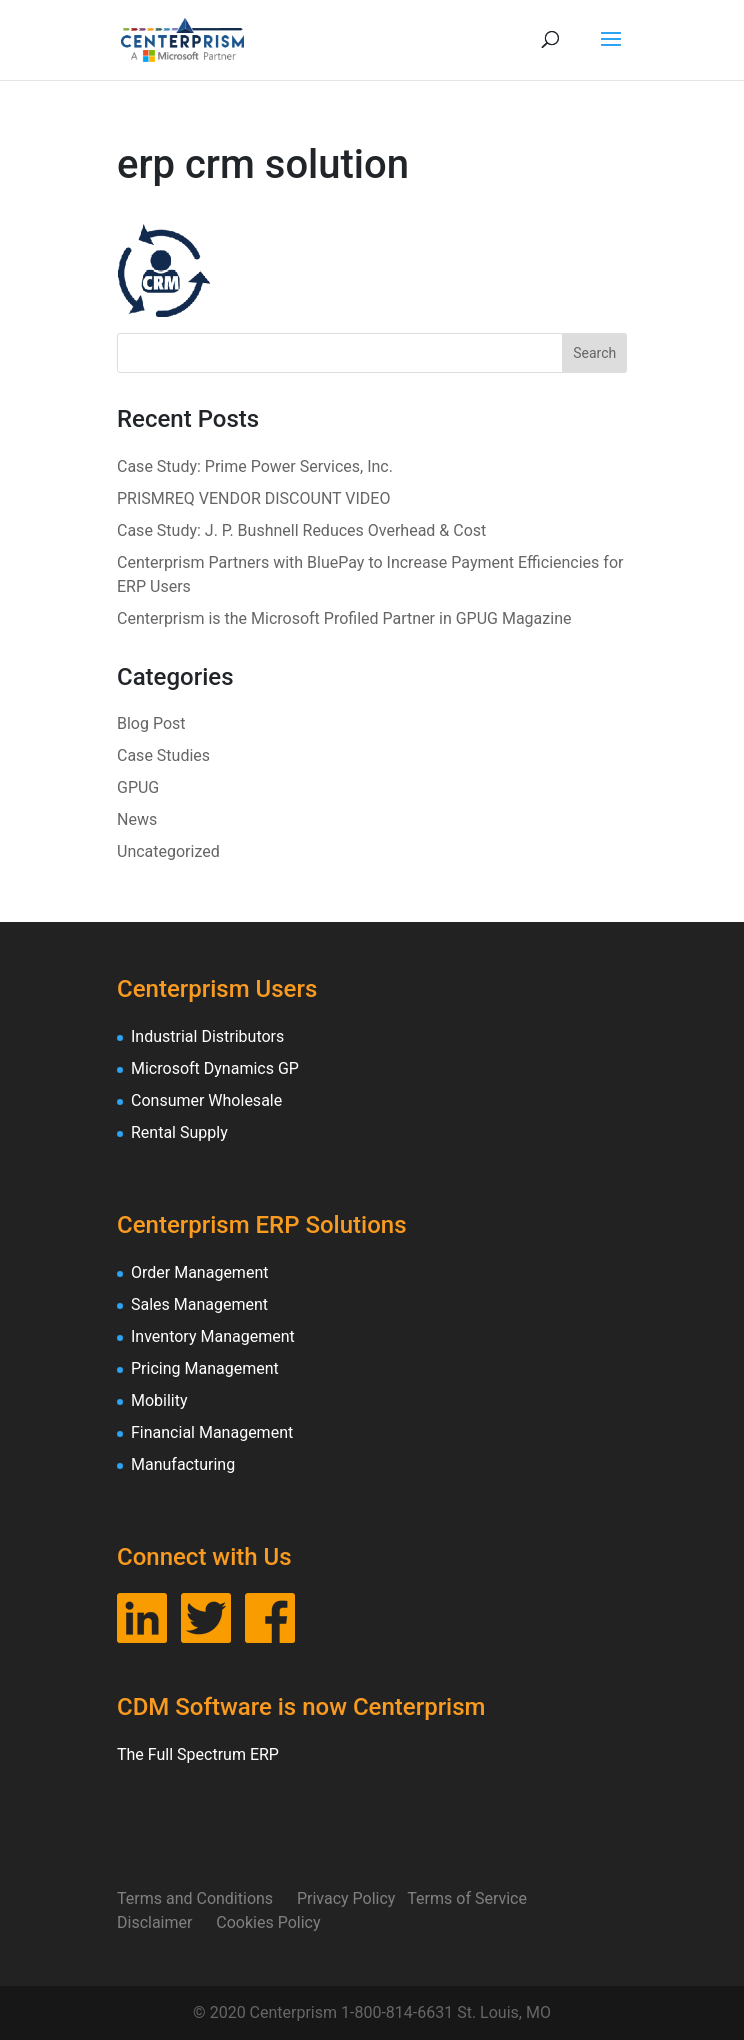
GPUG (138, 787)
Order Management (199, 1272)
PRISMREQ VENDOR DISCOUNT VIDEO (253, 498)
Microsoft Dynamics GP (215, 1068)
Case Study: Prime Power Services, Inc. (255, 466)
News (137, 819)
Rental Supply (179, 1132)
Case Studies (163, 755)
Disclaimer (166, 1922)
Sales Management (199, 1304)
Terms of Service (478, 1898)
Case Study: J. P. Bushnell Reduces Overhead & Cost (301, 530)
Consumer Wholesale (206, 1100)
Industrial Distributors (207, 1036)
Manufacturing (183, 1464)
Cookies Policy (268, 1922)
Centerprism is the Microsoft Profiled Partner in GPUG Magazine (344, 618)
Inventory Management (213, 1336)
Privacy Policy (352, 1898)
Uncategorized (168, 851)
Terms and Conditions (207, 1898)
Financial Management (212, 1432)
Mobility (159, 1400)
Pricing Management (205, 1368)
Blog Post (151, 723)
